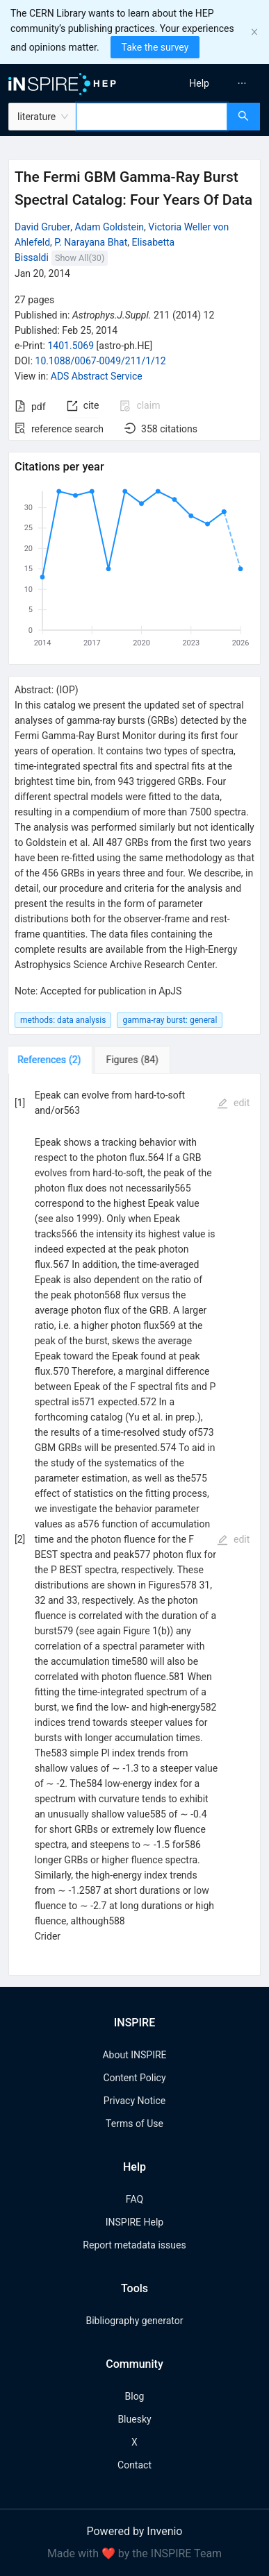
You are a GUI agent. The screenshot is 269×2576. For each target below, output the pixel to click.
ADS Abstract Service (96, 376)
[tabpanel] (134, 1525)
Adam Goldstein (110, 226)
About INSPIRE (134, 2054)
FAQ (134, 2199)
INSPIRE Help (134, 2222)
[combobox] (151, 116)
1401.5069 (70, 345)
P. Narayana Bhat (90, 242)
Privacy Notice (134, 2100)
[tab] (51, 1059)
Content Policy (134, 2077)
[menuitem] (199, 83)
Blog (135, 2396)
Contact (134, 2465)
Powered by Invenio (135, 2531)
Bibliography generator (134, 2320)
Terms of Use (134, 2123)
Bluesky (134, 2419)
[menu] (204, 83)
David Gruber (42, 226)
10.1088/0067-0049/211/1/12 (100, 360)
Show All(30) (79, 258)
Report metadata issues (134, 2245)
